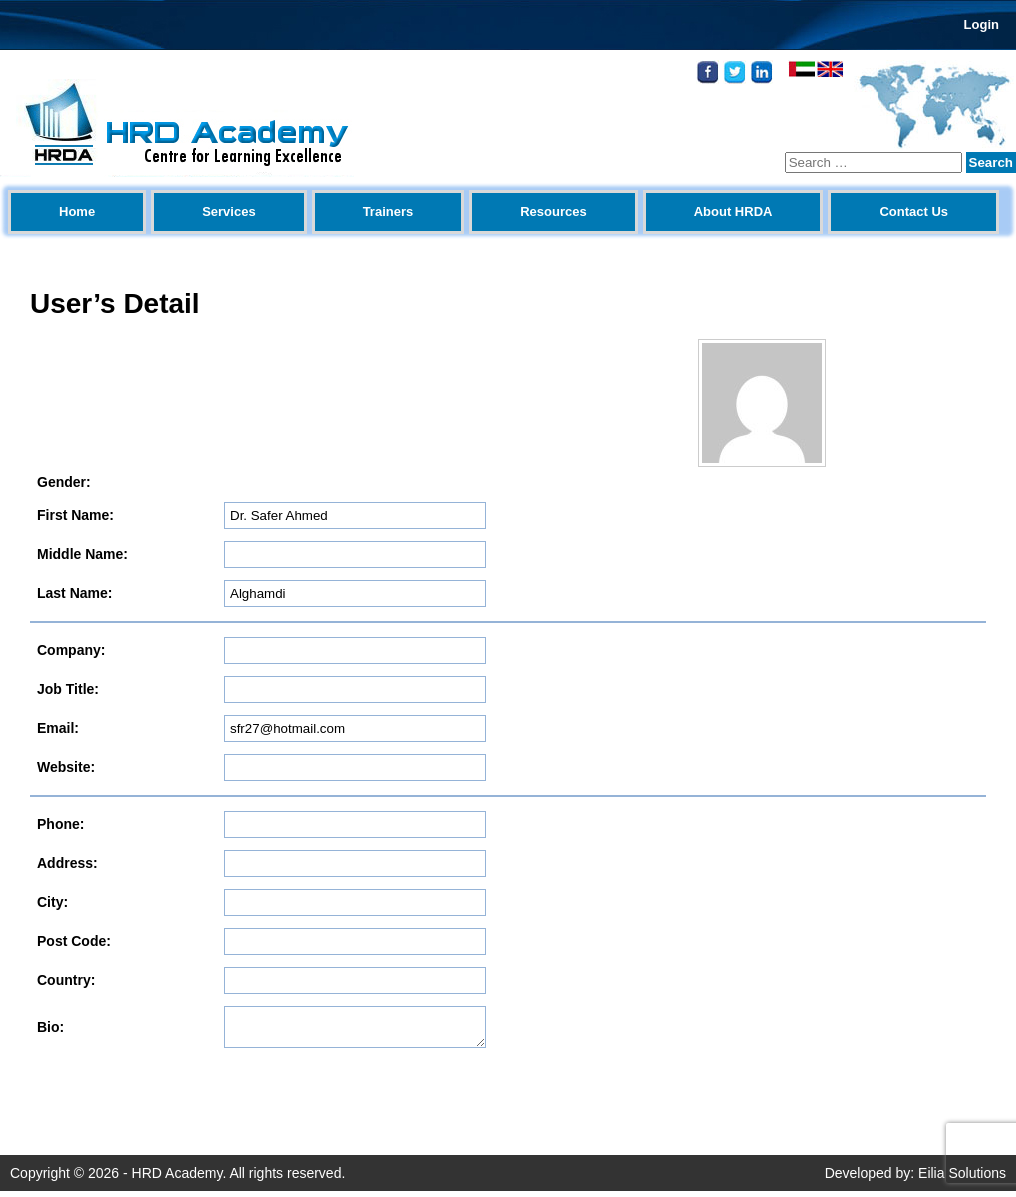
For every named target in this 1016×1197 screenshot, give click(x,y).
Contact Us (913, 211)
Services (229, 211)
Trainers (388, 211)
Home (77, 211)
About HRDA (733, 211)
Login (981, 24)
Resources (553, 211)
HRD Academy (177, 1179)
